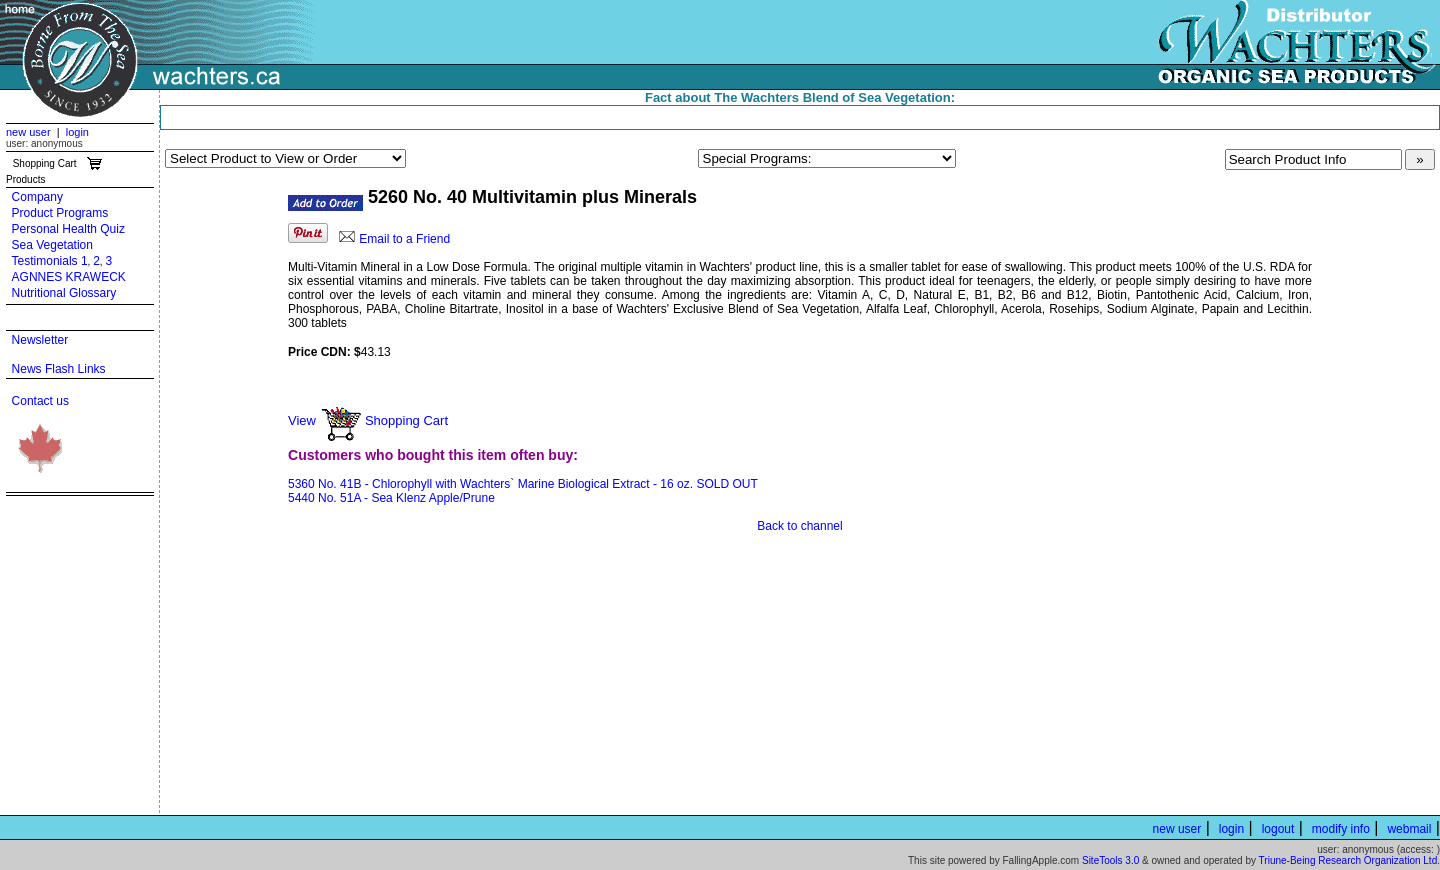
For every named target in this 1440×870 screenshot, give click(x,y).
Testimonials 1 (50, 261)
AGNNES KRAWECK (69, 277)
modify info (1341, 829)
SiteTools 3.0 (1110, 860)
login (77, 132)
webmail (1409, 829)
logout (1278, 829)
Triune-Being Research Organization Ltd (1348, 860)
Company (37, 197)
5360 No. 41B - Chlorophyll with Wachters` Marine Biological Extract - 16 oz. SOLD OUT (523, 484)
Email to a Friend (404, 239)
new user (28, 132)
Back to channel (799, 526)
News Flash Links (59, 369)
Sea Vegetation (52, 245)
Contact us (40, 401)
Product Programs (60, 213)
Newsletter (40, 340)
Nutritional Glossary (64, 293)
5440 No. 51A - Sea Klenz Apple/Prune (391, 498)
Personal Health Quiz (68, 229)
